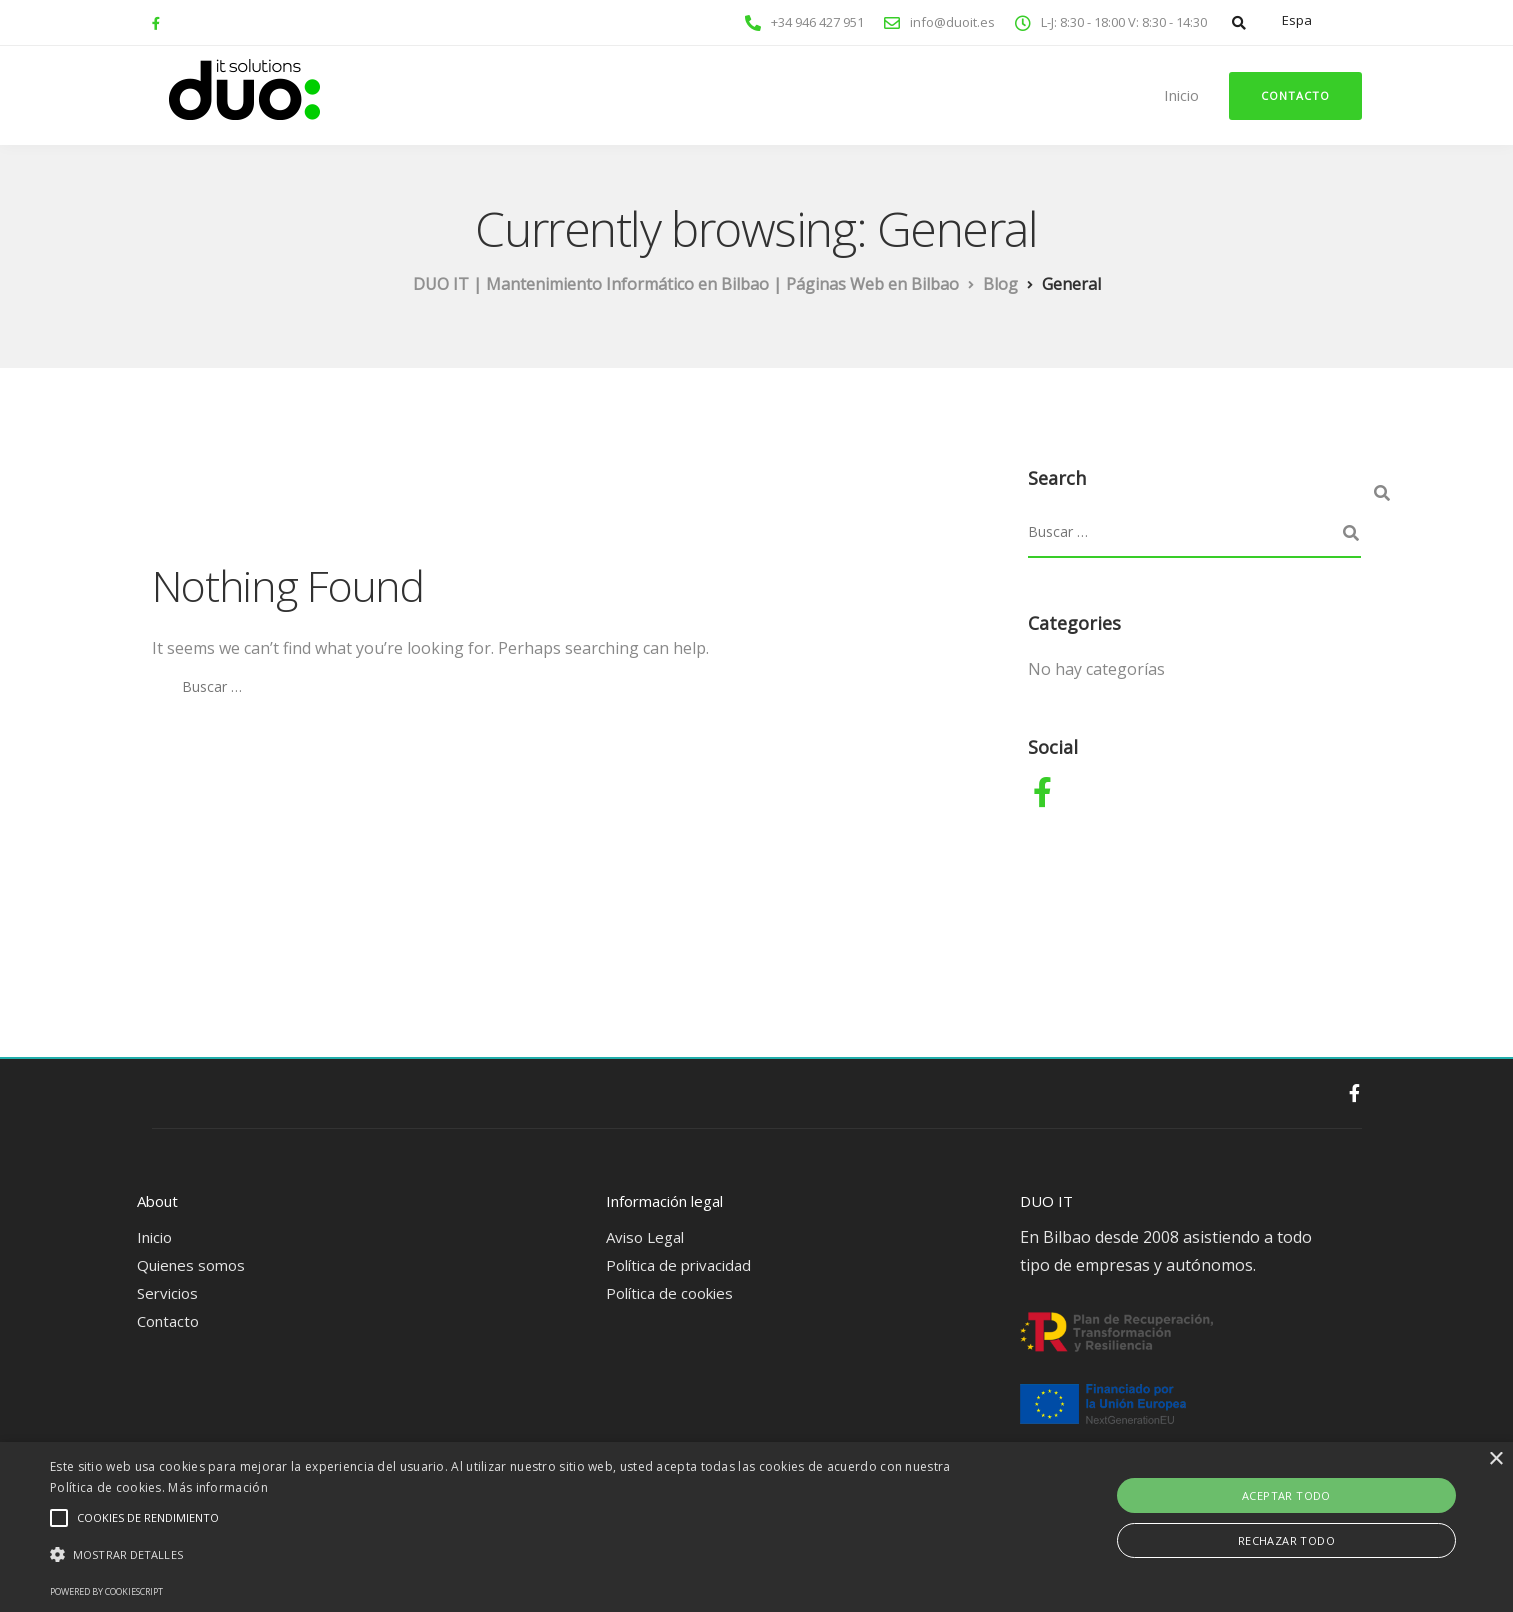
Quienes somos (191, 1265)
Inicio (1181, 95)
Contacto (1295, 95)
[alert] (756, 1527)
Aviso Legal (645, 1237)
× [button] (1495, 1459)
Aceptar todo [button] (1286, 1495)
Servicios (167, 1293)
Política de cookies (669, 1293)
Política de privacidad (678, 1265)
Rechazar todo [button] (1286, 1540)
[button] (509, 1555)
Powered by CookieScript (106, 1591)
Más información (218, 1487)
